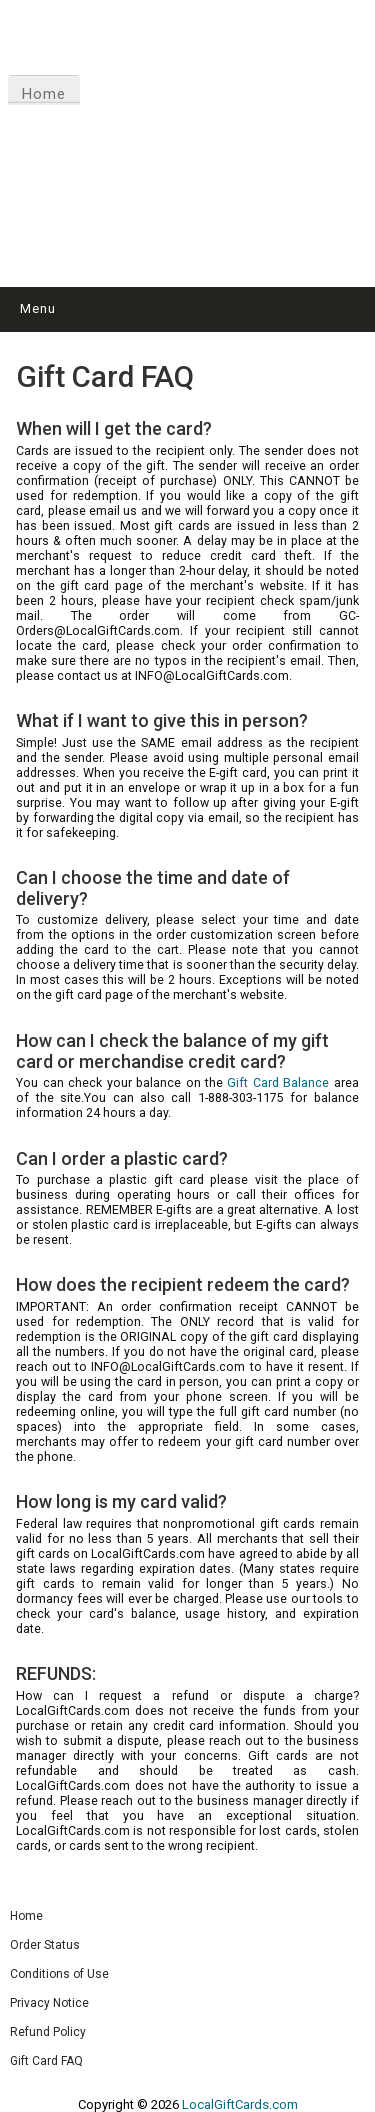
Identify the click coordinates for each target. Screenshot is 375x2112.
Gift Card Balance (278, 1082)
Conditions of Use (59, 1974)
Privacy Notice (49, 2003)
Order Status (45, 1945)
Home (44, 94)
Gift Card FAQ (46, 2061)
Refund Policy (48, 2032)
